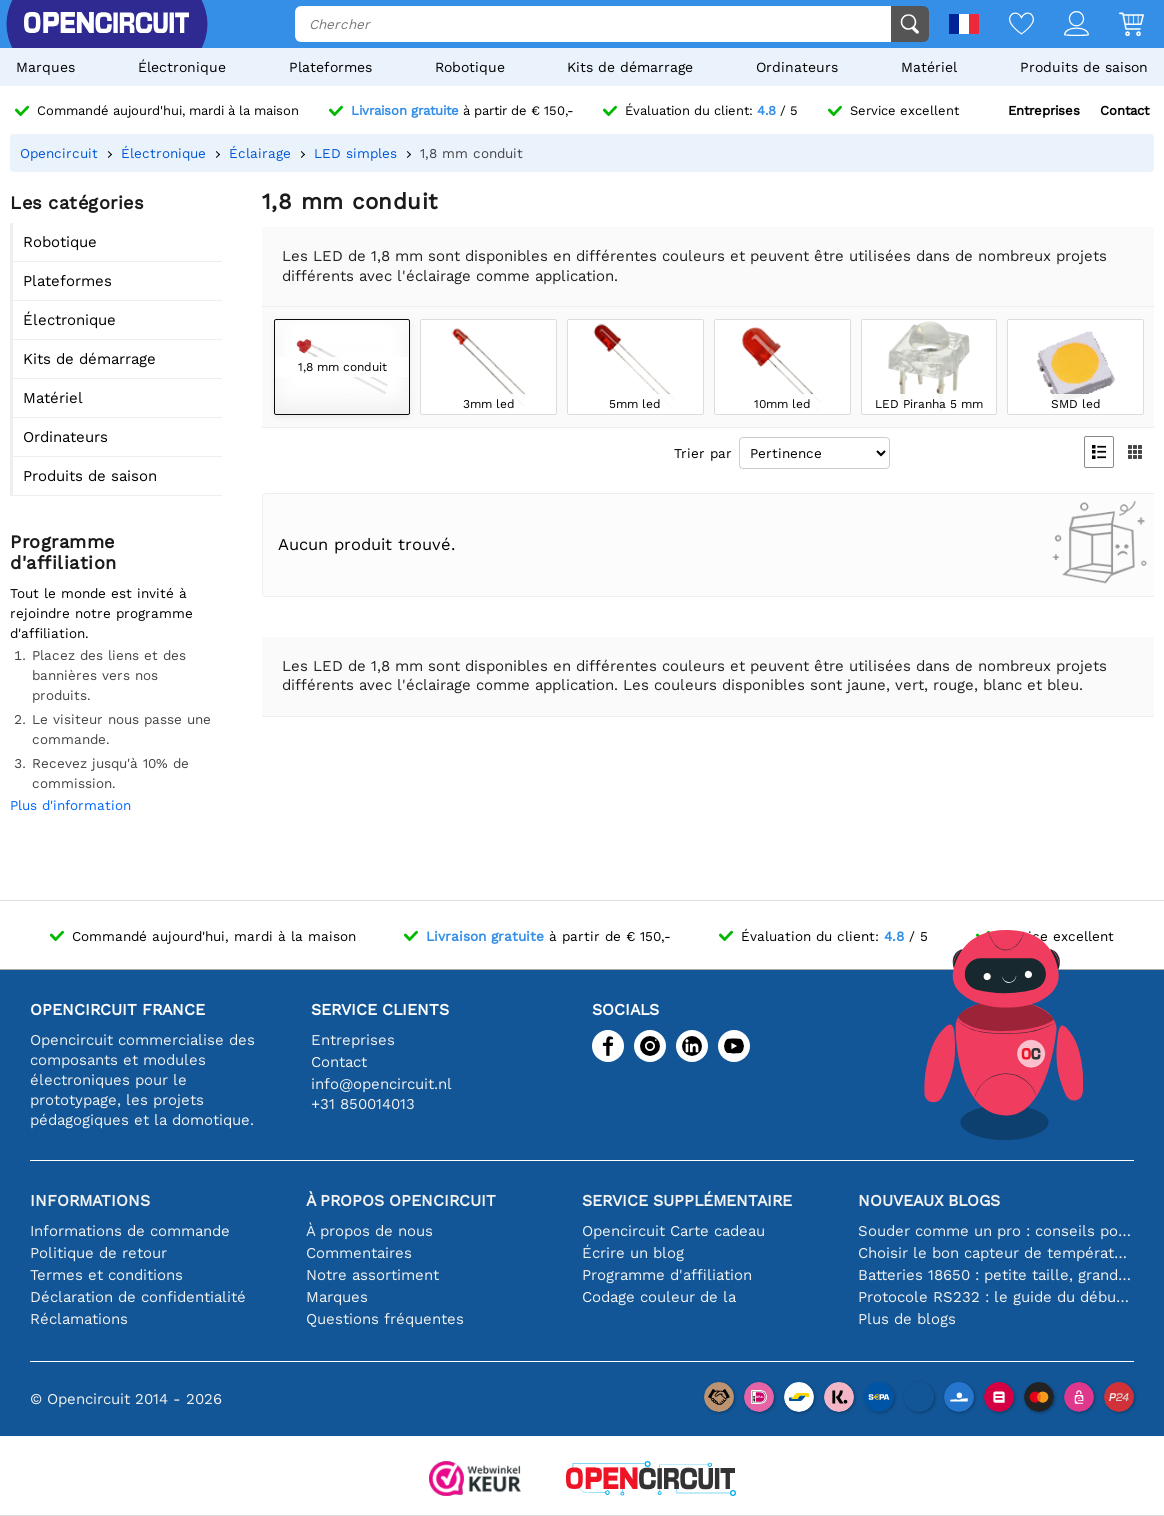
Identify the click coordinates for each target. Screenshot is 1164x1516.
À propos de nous (369, 1231)
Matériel (929, 67)
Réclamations (79, 1319)
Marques (45, 67)
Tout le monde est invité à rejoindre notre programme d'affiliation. (101, 613)
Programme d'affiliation (667, 1275)
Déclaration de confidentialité (138, 1297)
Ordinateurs (797, 67)
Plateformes (330, 67)
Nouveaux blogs (929, 1200)
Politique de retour (98, 1253)
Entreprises (1044, 110)
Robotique (470, 67)
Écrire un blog (633, 1253)
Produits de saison (1084, 67)
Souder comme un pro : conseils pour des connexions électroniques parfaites (996, 1231)
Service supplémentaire (687, 1200)
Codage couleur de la (659, 1297)
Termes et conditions (106, 1275)
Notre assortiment (372, 1275)
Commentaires (359, 1253)
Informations (90, 1200)
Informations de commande (130, 1231)
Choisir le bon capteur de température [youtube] (996, 1253)
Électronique (182, 67)
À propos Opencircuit (401, 1200)
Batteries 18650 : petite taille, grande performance (996, 1275)
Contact (1124, 110)
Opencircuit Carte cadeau (673, 1231)
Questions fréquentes (385, 1319)
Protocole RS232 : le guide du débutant (996, 1297)
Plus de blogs (907, 1319)
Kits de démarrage (630, 67)
